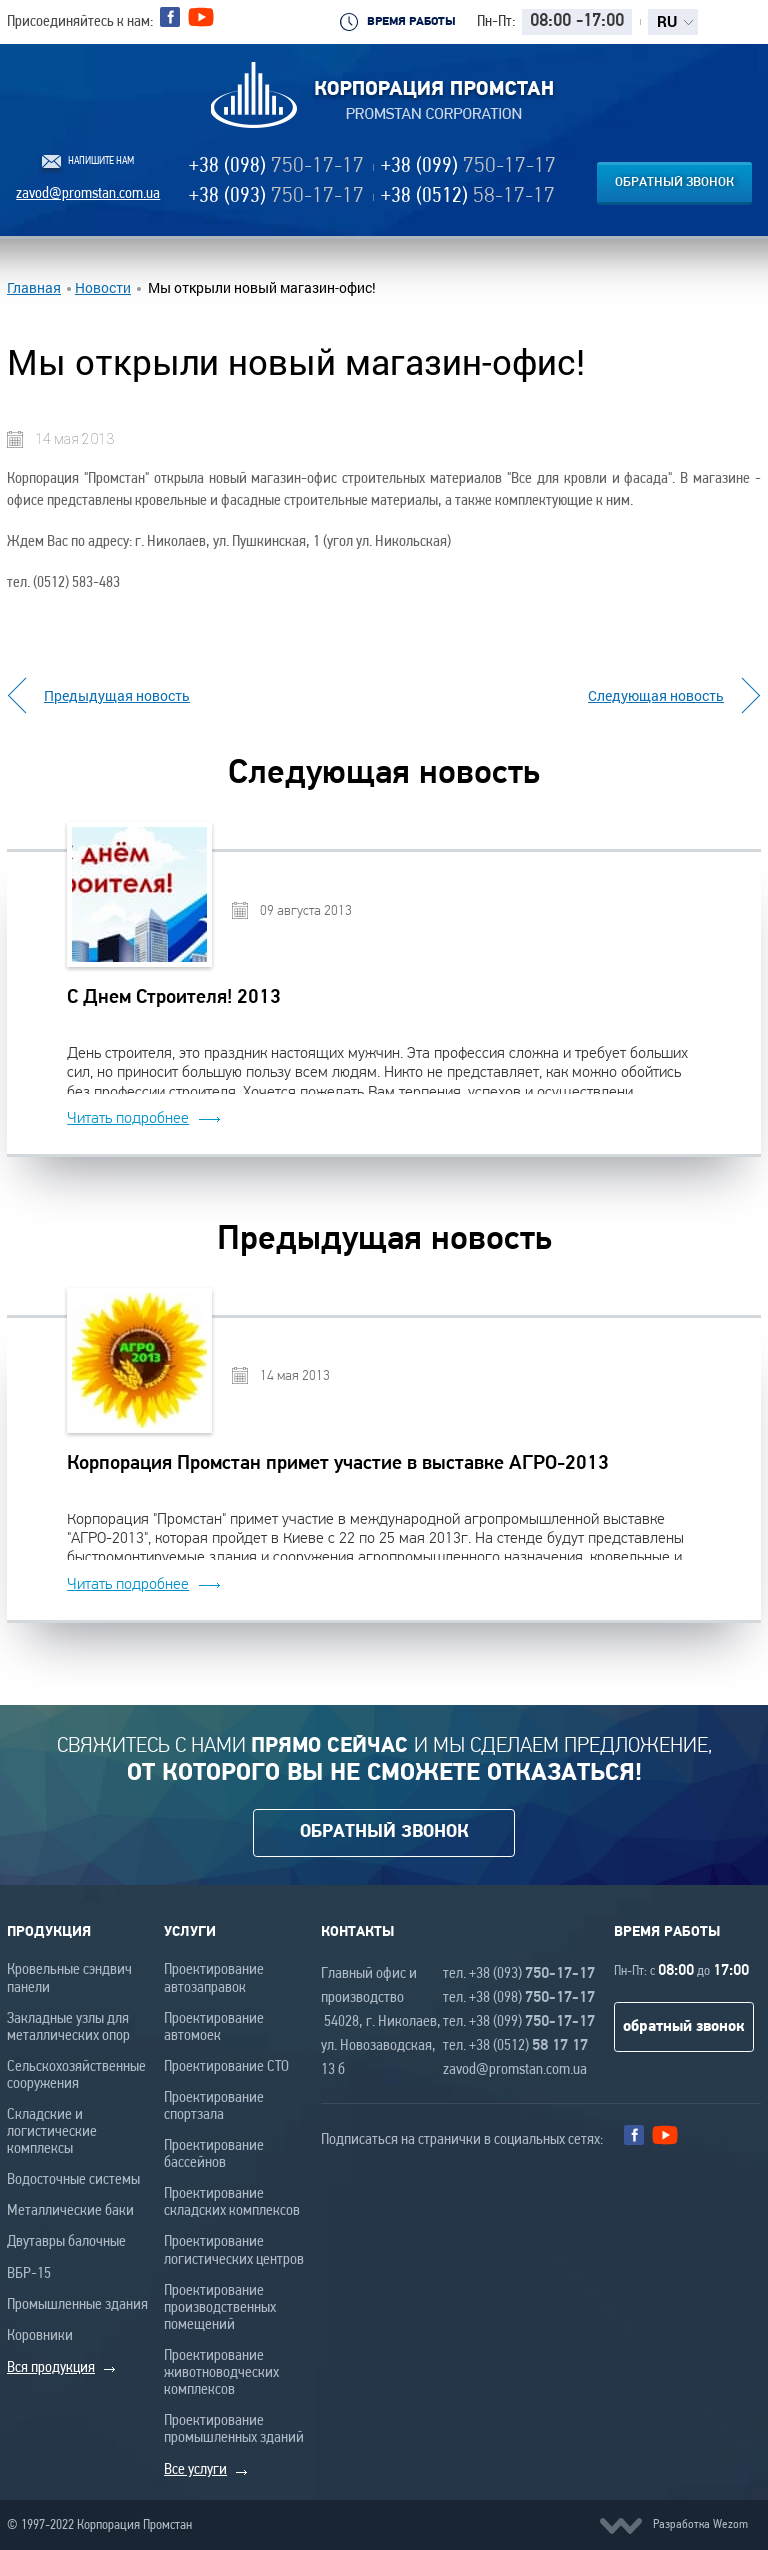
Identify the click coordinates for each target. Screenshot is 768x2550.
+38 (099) (468, 166)
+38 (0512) (468, 196)
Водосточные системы (73, 2180)
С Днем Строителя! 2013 (174, 998)
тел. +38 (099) (519, 2022)
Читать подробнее (128, 1118)
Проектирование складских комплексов (232, 2202)
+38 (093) (276, 196)
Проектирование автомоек (214, 2027)
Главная (34, 288)
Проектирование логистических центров (234, 2250)
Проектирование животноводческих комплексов (221, 2373)
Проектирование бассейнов (214, 2154)
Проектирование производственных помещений (220, 2308)
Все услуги (195, 2470)
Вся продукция (51, 2368)
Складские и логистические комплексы (52, 2132)
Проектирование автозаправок (214, 1978)
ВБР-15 (29, 2274)
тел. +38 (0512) (515, 2046)
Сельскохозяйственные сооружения (76, 2075)
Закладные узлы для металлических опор (68, 2027)
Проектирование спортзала (214, 2106)
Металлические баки (70, 2211)
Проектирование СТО (226, 2067)
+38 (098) (276, 166)
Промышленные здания (77, 2305)
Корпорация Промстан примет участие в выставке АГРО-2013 (338, 1464)
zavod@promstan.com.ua (88, 194)
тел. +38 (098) (519, 1998)
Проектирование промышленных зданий (234, 2429)
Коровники (40, 2336)
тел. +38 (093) (519, 1974)
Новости (103, 288)
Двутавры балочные (66, 2242)
